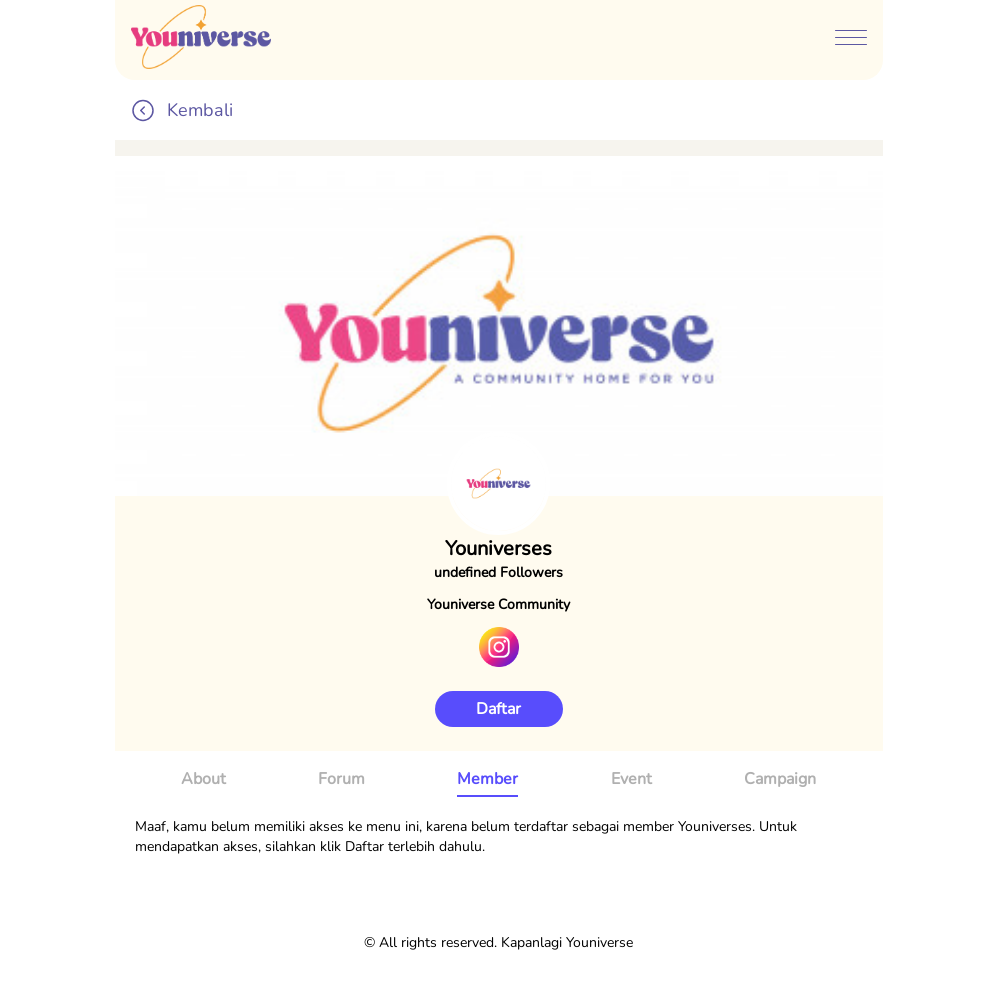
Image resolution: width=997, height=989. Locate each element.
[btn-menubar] (851, 40)
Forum (341, 779)
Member (487, 779)
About (203, 779)
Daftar (498, 709)
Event (631, 779)
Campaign (780, 779)
